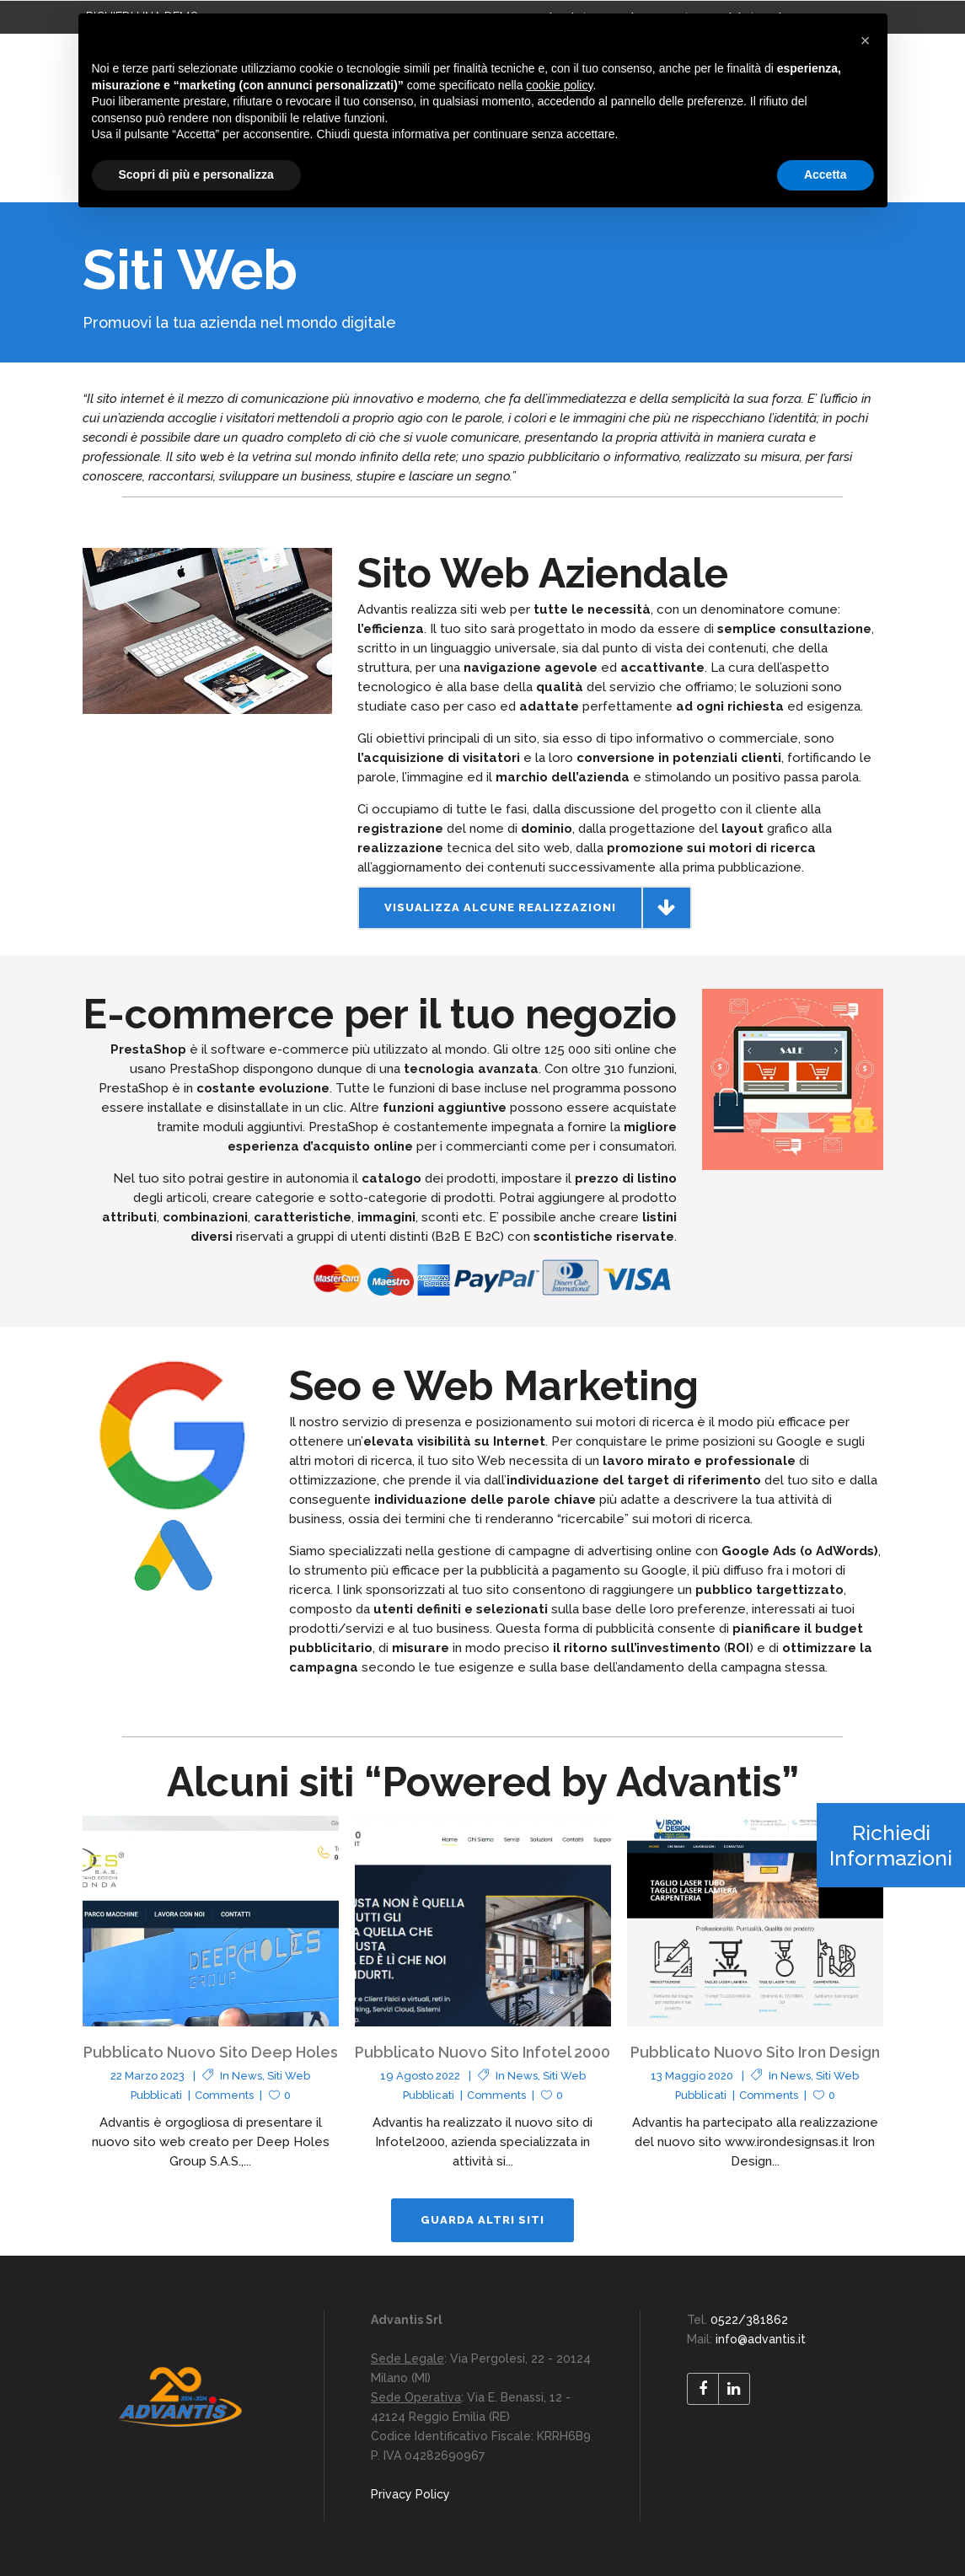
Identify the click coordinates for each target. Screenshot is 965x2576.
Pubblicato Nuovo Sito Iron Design (755, 2052)
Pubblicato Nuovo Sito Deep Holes (210, 2052)
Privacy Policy (410, 2494)
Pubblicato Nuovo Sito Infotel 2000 (482, 2052)
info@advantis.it (761, 2339)
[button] (865, 40)
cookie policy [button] (559, 85)
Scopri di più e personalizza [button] (196, 174)
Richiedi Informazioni (890, 1845)
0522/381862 (749, 2319)
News (247, 2075)
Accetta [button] (825, 174)
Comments (224, 2095)
